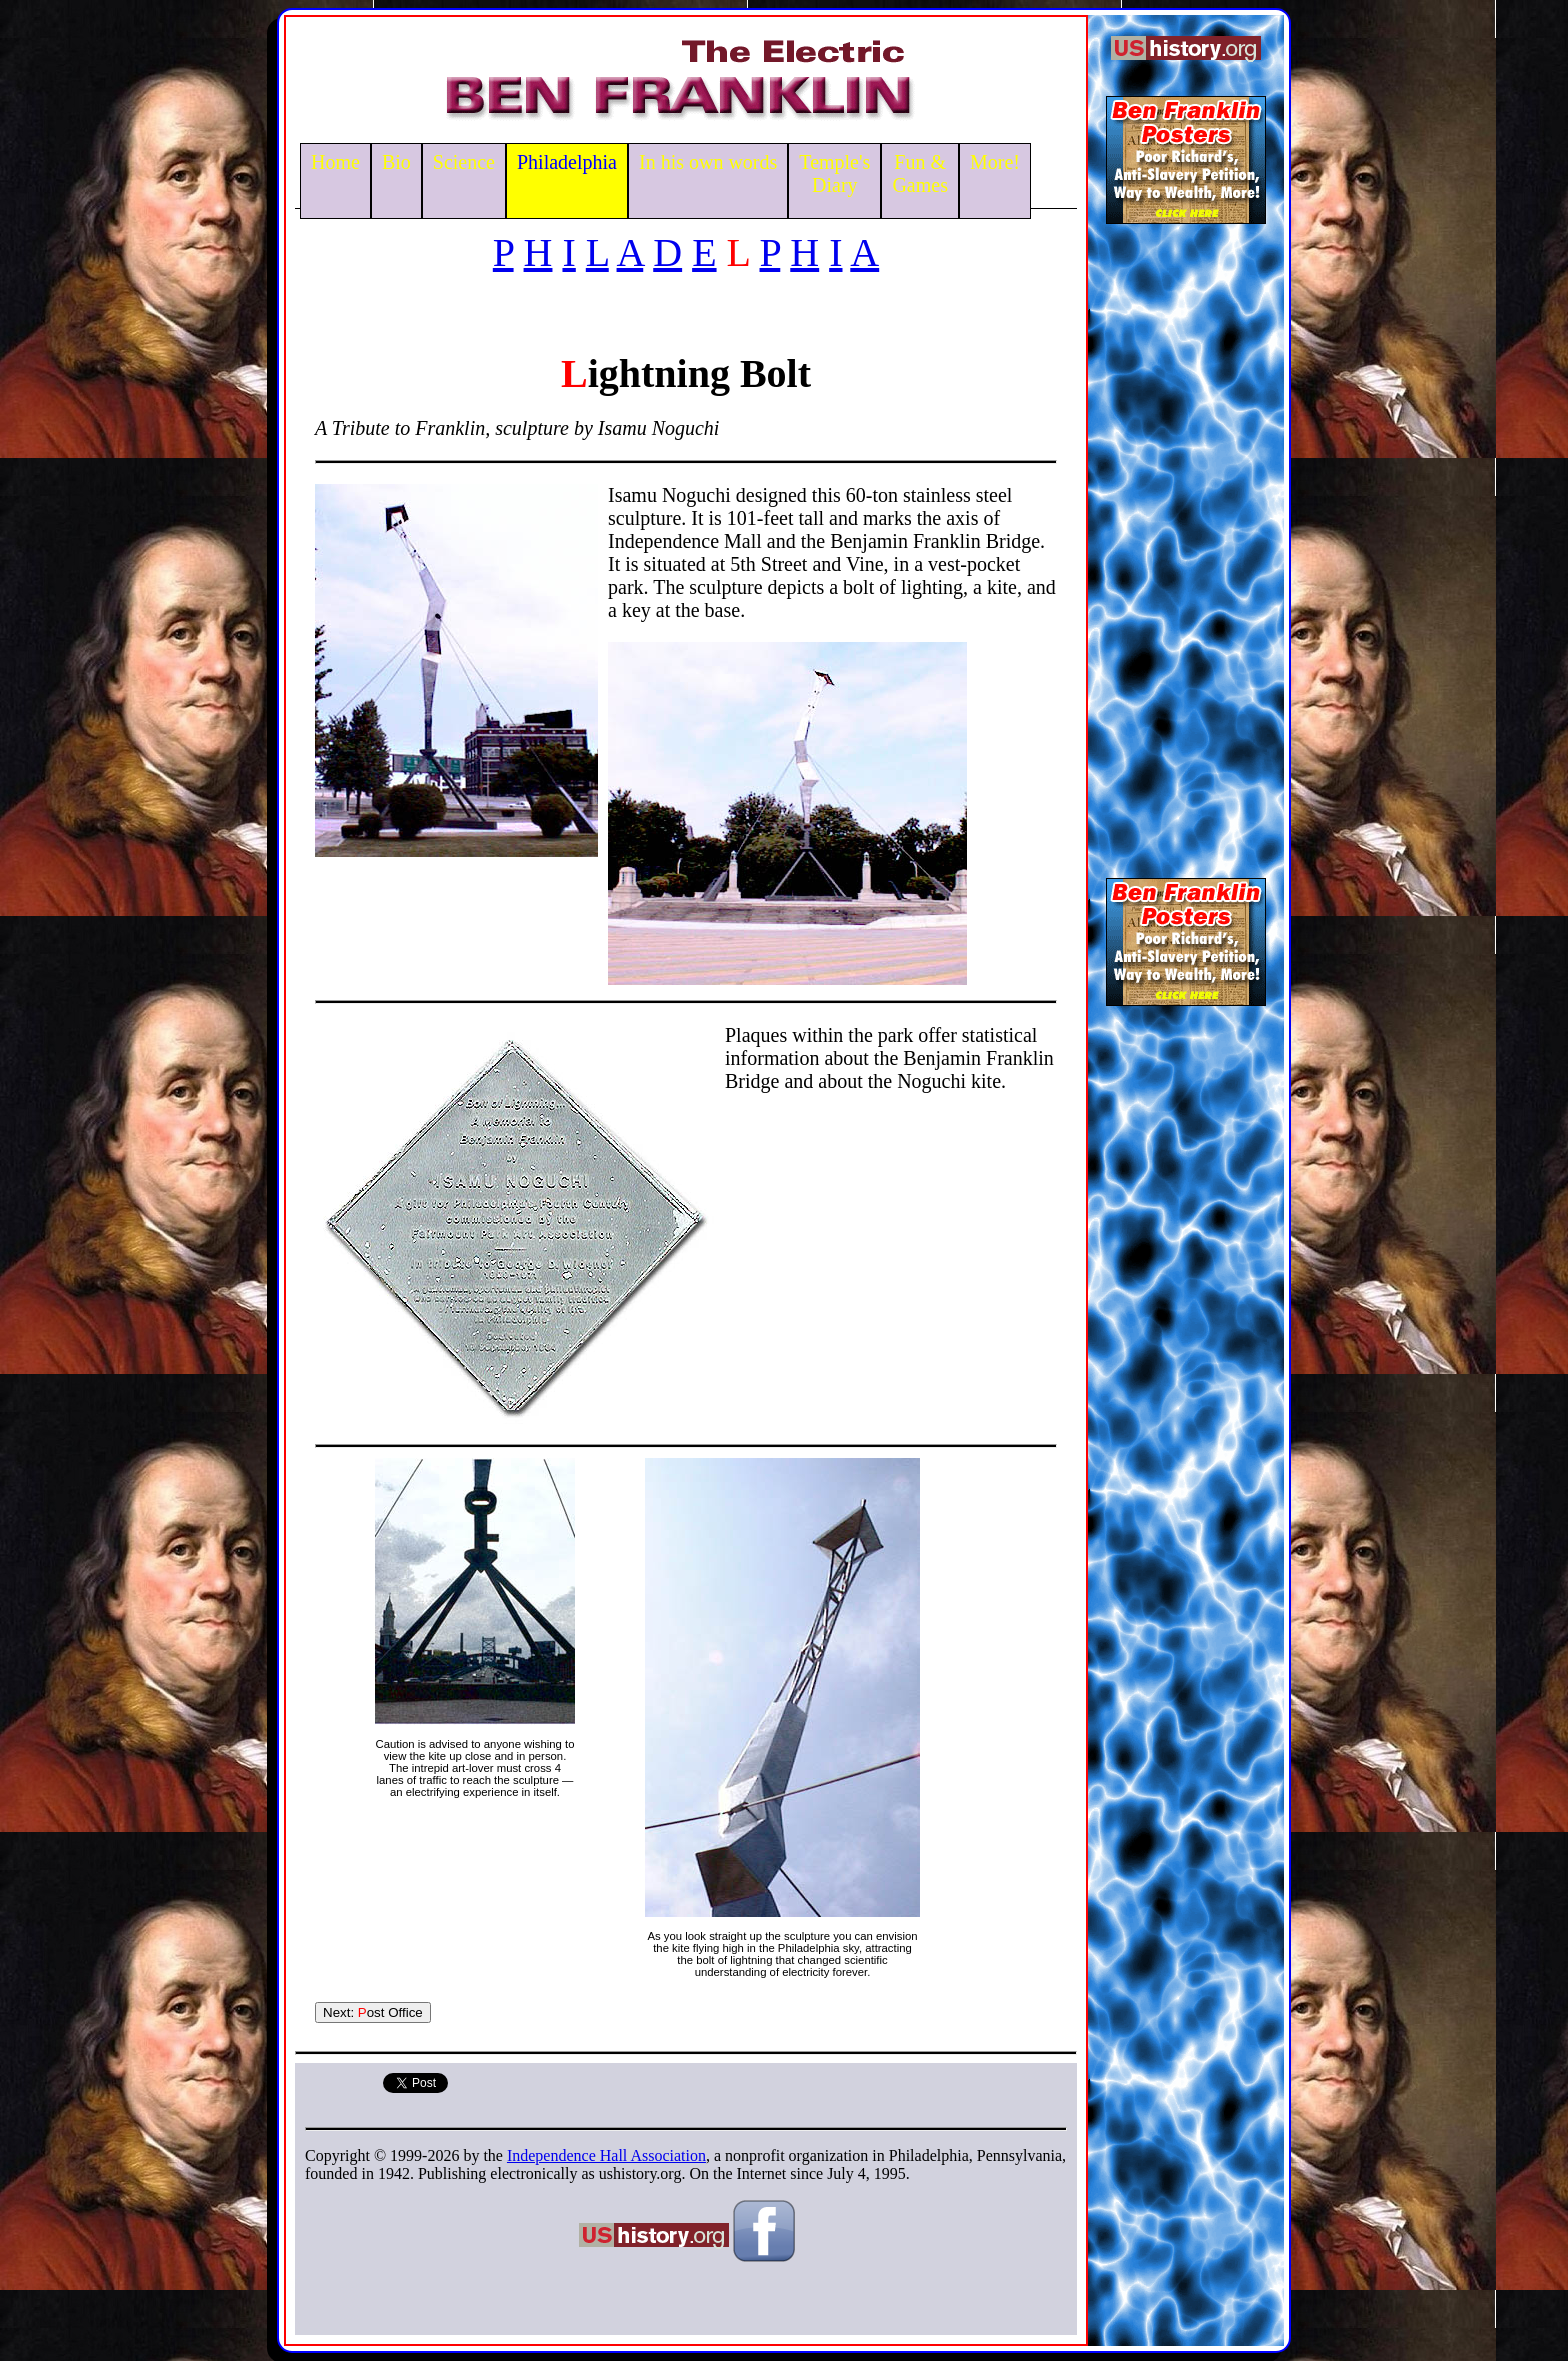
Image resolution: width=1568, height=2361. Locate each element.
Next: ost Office (373, 2012)
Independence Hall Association (606, 2155)
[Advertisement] (1186, 544)
